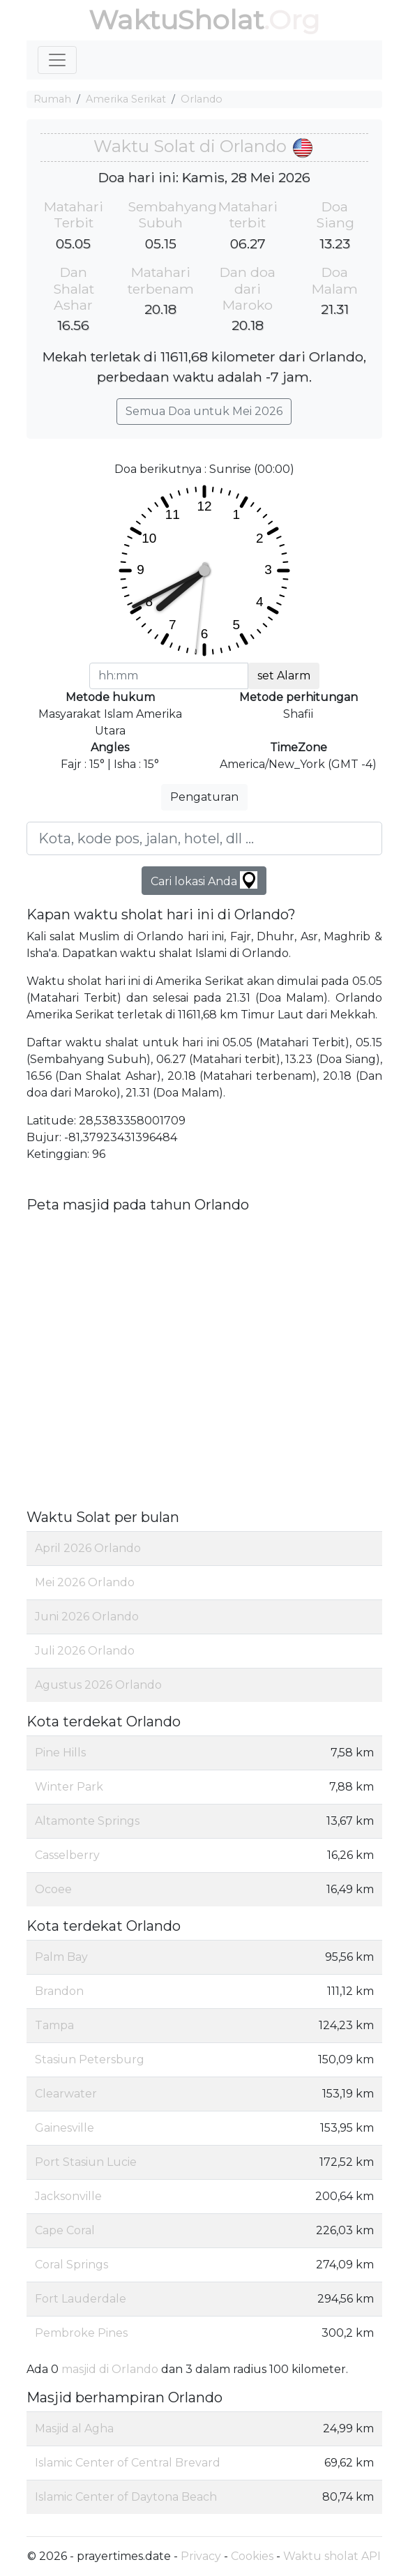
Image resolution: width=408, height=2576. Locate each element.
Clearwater (66, 2093)
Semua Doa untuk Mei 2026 (204, 411)
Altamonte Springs (87, 1821)
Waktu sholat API (332, 2556)
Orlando (201, 99)
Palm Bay (61, 1957)
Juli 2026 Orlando (85, 1650)
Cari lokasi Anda (204, 880)
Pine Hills (60, 1752)
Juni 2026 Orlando (87, 1616)
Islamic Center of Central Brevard (127, 2462)
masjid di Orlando (109, 2369)
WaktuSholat (176, 19)
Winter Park (69, 1786)
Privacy (201, 2556)
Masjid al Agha (74, 2428)
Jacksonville (68, 2196)
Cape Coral (65, 2230)
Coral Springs (71, 2264)
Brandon (59, 1991)
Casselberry (67, 1855)
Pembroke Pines (81, 2333)
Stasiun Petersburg (89, 2059)
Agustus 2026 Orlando (98, 1685)
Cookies (252, 2556)
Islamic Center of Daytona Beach (126, 2496)
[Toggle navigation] (57, 60)
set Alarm (283, 675)
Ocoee (53, 1889)
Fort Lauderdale (80, 2298)
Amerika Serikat (126, 99)
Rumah (52, 99)
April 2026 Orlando (88, 1548)
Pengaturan (204, 797)
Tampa (54, 2025)
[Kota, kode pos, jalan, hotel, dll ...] (204, 838)
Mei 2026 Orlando (85, 1582)
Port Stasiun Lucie (86, 2162)
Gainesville (64, 2127)
